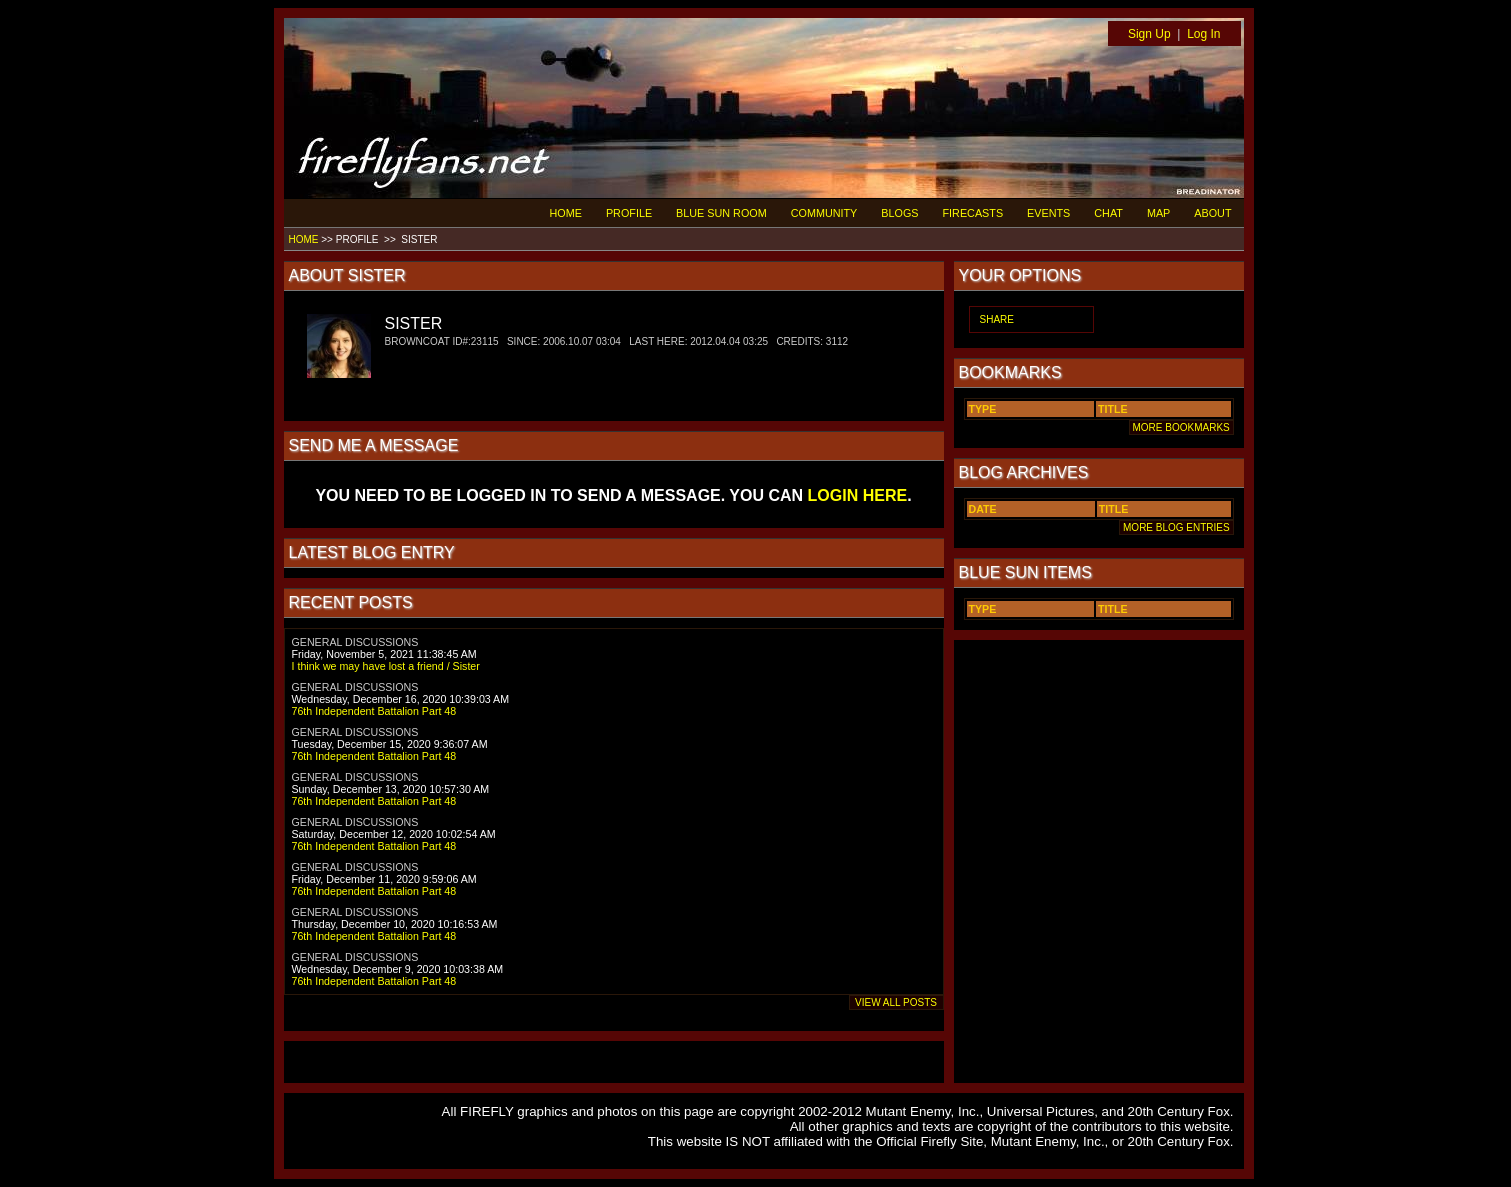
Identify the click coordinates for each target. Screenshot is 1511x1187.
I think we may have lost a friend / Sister (386, 666)
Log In (1203, 34)
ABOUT (1212, 213)
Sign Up (1149, 34)
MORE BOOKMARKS (1181, 427)
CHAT (1108, 213)
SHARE (997, 319)
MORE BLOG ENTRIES (1176, 527)
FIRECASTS (973, 213)
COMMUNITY (824, 213)
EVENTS (1048, 213)
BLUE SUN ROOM (721, 213)
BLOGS (899, 213)
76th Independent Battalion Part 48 (374, 711)
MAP (1158, 213)
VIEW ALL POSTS (896, 1002)
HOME (566, 213)
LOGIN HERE (858, 495)
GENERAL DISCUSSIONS (355, 642)
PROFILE (629, 213)
